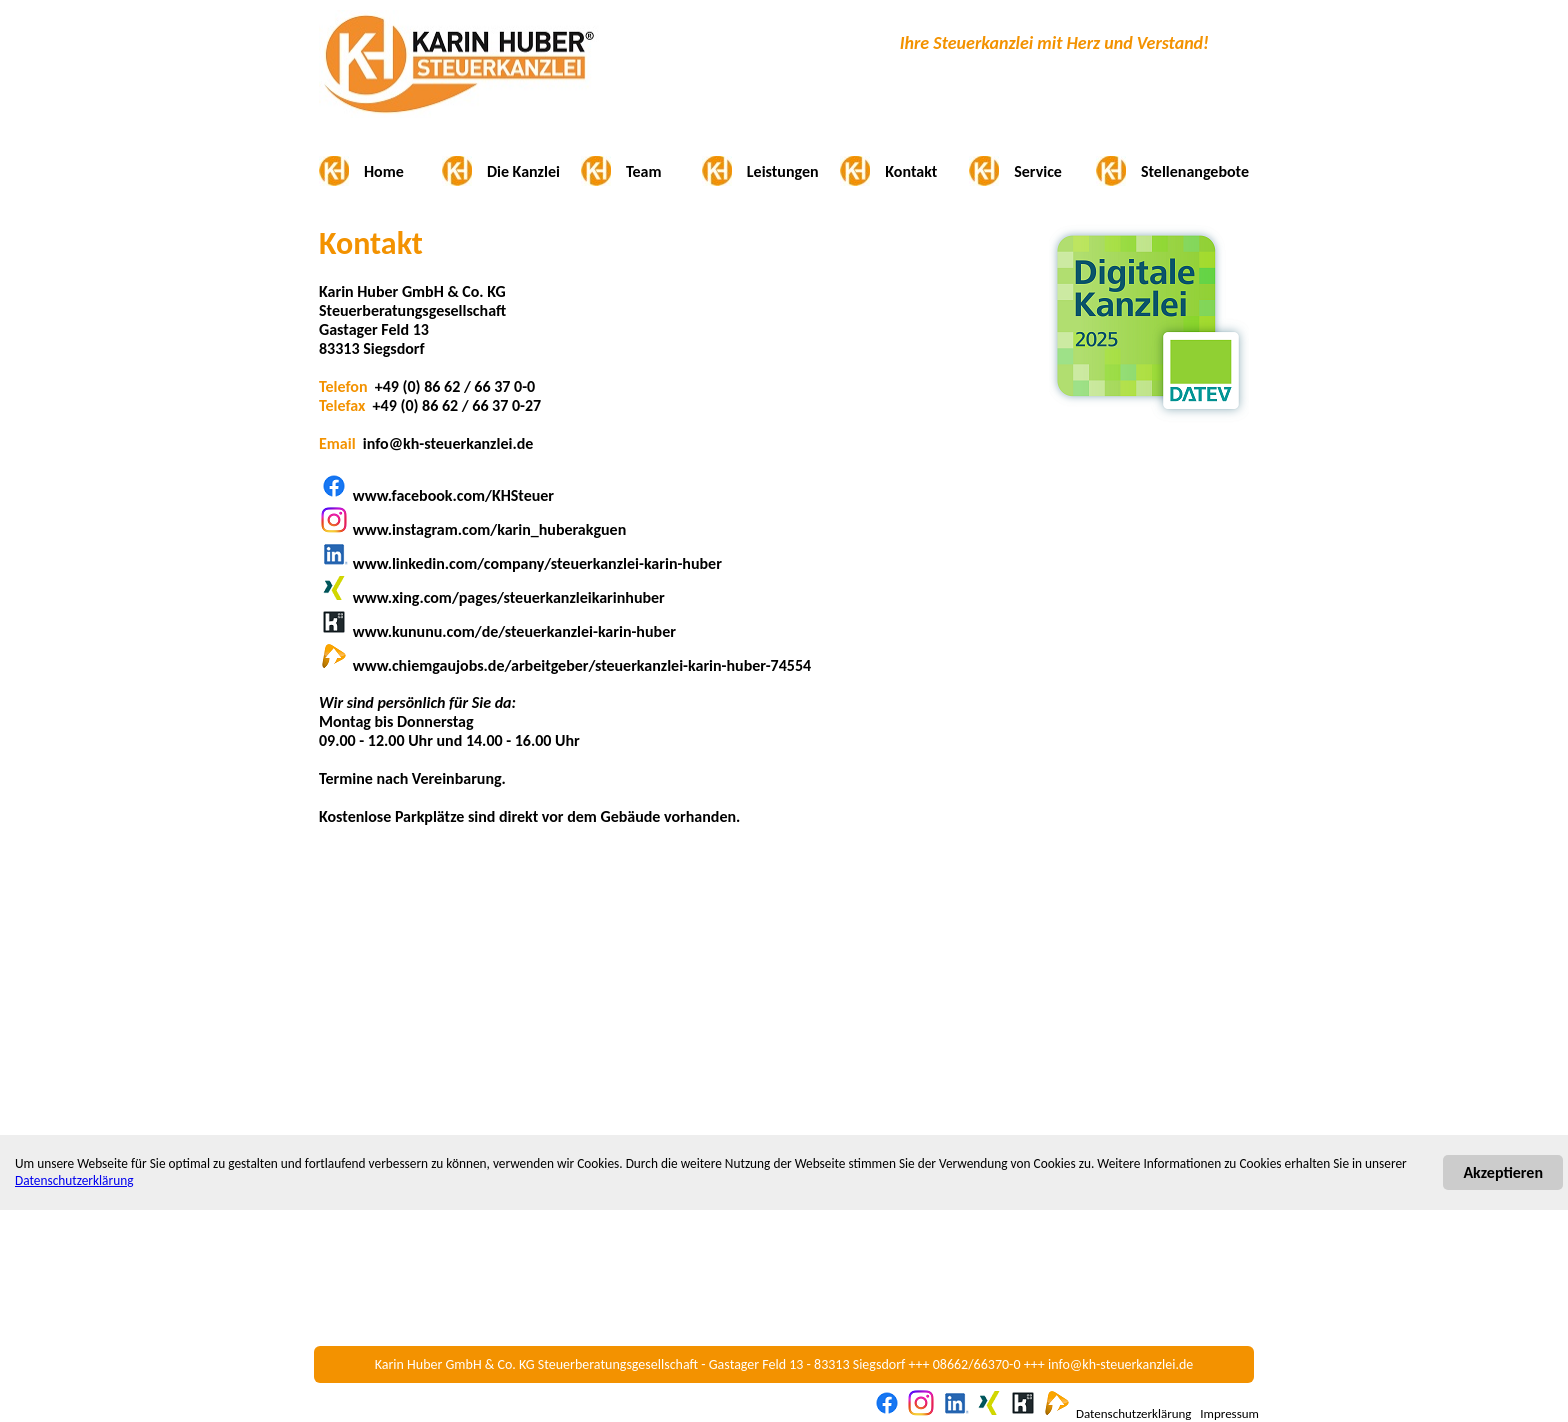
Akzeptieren (1503, 1172)
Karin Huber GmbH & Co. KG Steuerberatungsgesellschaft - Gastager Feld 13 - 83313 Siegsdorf (640, 1364)
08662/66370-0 (977, 1364)
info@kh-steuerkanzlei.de (1120, 1364)
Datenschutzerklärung (74, 1180)
